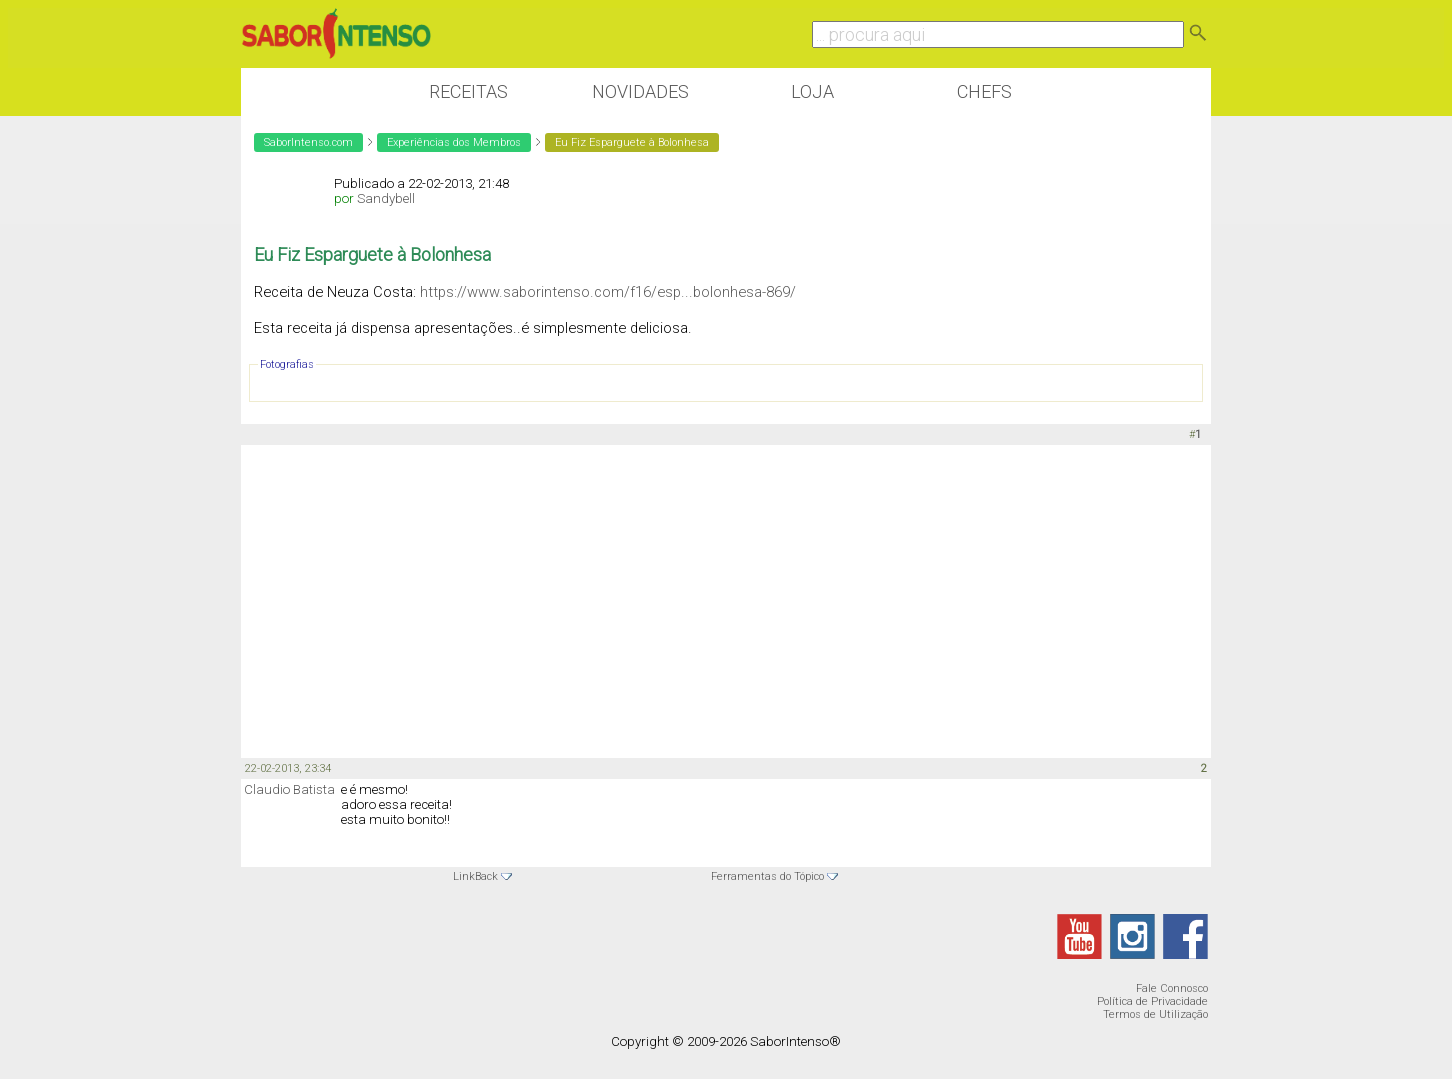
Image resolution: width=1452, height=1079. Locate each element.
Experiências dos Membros (454, 142)
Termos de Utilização (1155, 1014)
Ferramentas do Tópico (767, 876)
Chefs (984, 91)
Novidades (640, 91)
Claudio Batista (289, 789)
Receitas (468, 91)
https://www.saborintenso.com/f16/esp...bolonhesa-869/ (608, 292)
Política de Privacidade (1152, 1001)
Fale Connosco (1172, 988)
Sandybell (386, 198)
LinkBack (475, 876)
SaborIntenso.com (308, 142)
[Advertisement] (726, 600)
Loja (812, 91)
